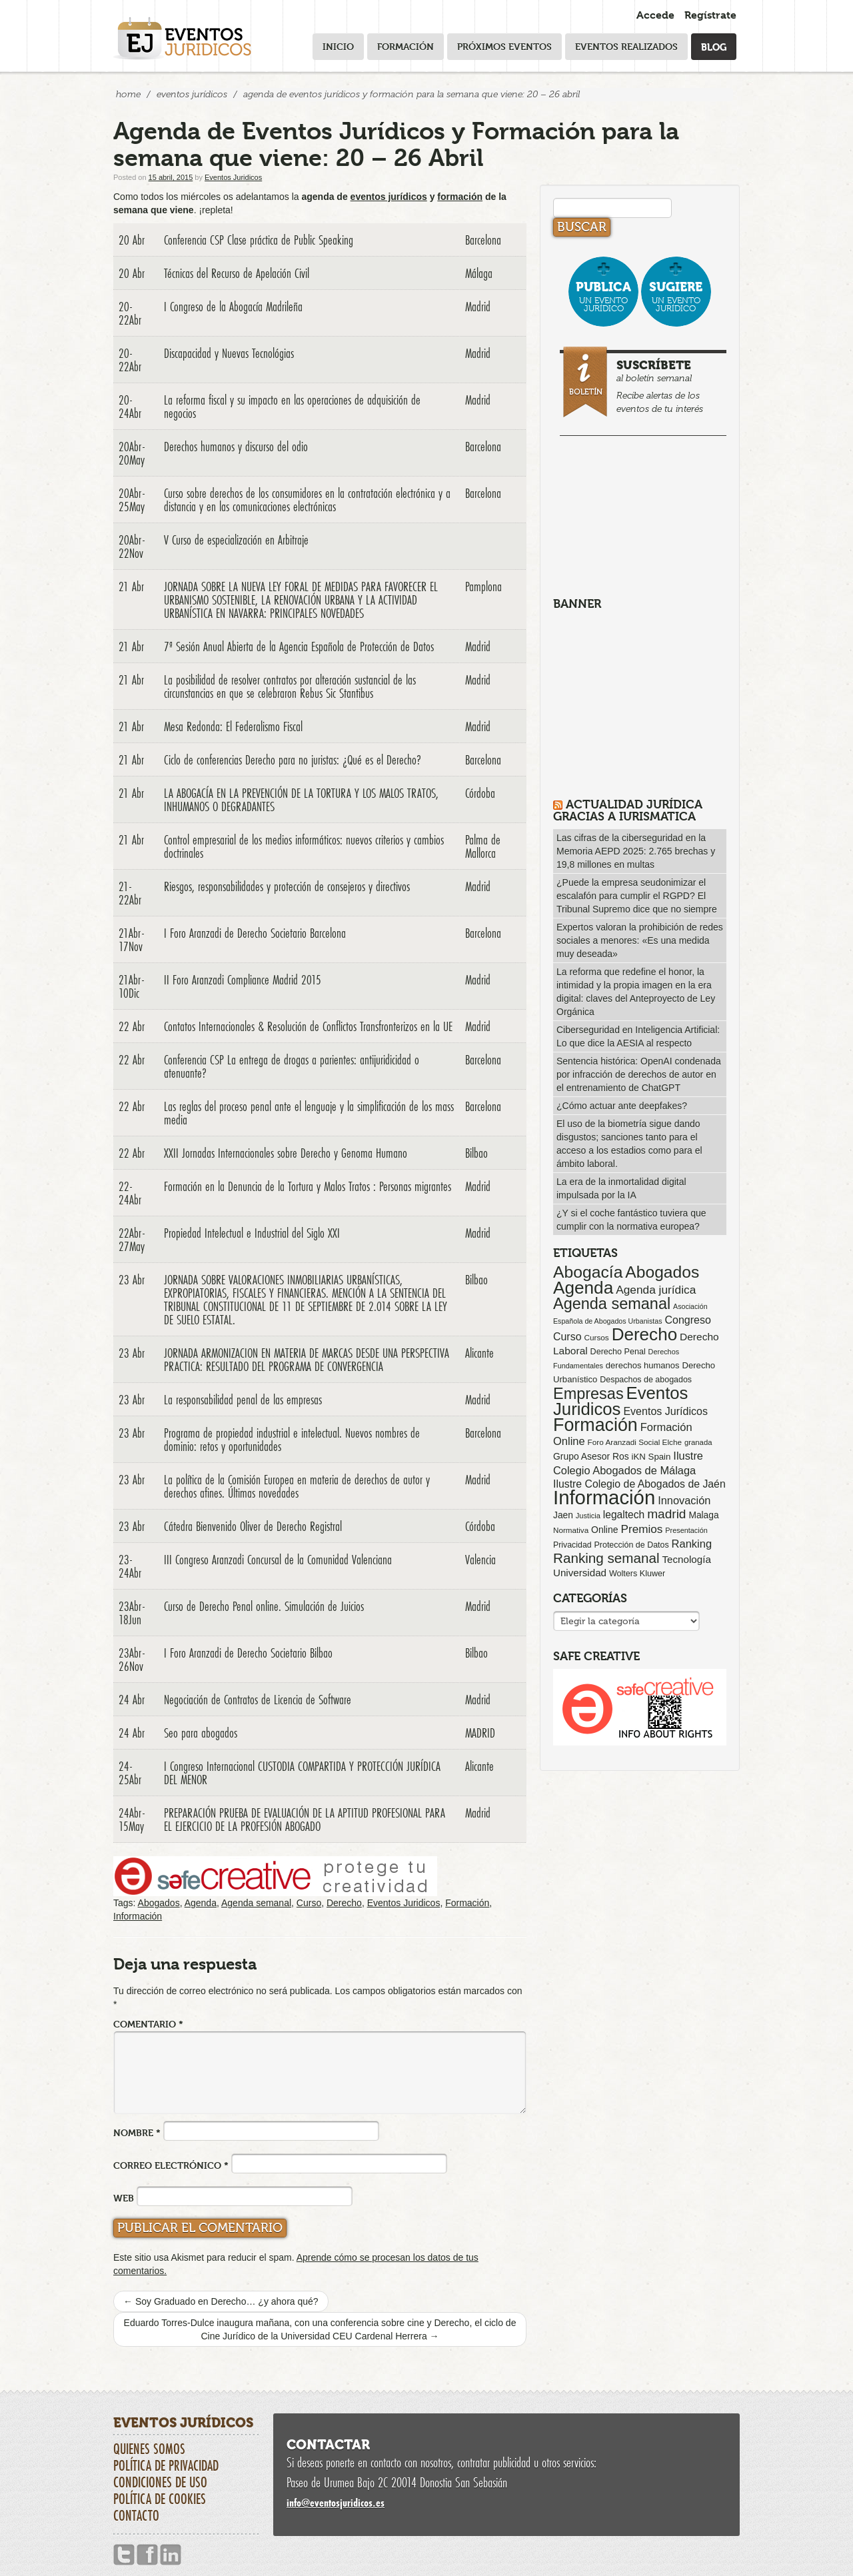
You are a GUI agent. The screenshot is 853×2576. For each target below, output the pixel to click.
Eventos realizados (626, 46)
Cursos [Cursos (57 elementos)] (596, 1337)
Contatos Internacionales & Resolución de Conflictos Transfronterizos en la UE (308, 1026)
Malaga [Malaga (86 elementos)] (703, 1515)
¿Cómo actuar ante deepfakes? (621, 1105)
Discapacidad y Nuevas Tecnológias (229, 353)
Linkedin (170, 2555)
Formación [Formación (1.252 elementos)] (595, 1425)
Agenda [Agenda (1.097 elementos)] (583, 1288)
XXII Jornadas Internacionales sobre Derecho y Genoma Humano (285, 1153)
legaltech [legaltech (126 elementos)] (623, 1514)
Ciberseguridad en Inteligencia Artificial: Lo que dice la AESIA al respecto (638, 1036)
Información (137, 1916)
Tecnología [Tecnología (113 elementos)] (686, 1559)
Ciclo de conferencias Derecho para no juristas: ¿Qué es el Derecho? (292, 759)
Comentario (148, 2023)
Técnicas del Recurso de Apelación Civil (236, 273)
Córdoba (480, 793)
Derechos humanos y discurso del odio (236, 446)
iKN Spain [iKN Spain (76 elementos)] (651, 1457)
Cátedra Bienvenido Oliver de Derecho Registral (253, 1526)
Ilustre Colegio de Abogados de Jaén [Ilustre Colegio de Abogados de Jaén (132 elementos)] (639, 1484)
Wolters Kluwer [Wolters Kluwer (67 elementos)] (637, 1573)
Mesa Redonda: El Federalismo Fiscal (233, 726)
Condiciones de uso (160, 2482)
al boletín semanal (644, 383)
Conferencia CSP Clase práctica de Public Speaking (258, 240)
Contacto (136, 2515)
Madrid (477, 306)
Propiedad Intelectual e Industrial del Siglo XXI (252, 1233)
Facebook (147, 2555)
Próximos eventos (504, 46)
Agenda (201, 1903)
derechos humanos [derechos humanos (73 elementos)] (643, 1365)
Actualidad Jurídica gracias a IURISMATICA (627, 810)
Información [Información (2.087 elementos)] (604, 1497)
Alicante (479, 1353)
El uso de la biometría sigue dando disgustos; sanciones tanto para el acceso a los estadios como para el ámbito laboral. (629, 1143)
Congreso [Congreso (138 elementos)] (687, 1320)
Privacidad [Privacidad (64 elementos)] (572, 1545)
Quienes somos (149, 2448)
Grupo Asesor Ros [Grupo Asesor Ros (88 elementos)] (591, 1456)
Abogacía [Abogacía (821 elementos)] (587, 1272)
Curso (309, 1903)
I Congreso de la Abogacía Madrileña (233, 306)
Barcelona (483, 240)
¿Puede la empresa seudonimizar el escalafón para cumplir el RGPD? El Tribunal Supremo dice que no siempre (636, 895)
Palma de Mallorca (482, 846)
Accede (655, 15)
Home (128, 94)
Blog (713, 46)
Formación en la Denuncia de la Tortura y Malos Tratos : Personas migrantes (307, 1186)
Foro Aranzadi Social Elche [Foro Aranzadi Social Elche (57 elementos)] (635, 1442)
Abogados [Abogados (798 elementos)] (662, 1272)
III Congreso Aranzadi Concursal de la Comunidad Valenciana (278, 1559)
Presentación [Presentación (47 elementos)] (686, 1530)
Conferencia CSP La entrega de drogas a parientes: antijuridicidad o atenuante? (291, 1066)
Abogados (159, 1903)
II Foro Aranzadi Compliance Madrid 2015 (242, 979)
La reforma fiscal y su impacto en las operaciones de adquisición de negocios (292, 406)
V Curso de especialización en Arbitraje (236, 540)
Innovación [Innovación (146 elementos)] (684, 1500)
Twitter (124, 2555)
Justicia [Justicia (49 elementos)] (588, 1516)
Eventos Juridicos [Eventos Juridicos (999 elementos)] (620, 1401)
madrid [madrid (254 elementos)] (666, 1514)
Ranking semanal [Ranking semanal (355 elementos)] (606, 1558)
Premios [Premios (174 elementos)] (641, 1529)
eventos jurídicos (389, 196)
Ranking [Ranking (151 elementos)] (692, 1544)
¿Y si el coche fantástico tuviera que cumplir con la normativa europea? (631, 1220)
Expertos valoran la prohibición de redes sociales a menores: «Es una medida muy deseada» (639, 940)
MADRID (480, 1733)
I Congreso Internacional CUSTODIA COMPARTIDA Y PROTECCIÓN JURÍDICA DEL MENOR (302, 1773)
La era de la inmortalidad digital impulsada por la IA (621, 1188)
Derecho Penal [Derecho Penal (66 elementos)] (618, 1351)
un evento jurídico (603, 296)
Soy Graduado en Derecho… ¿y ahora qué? (221, 2301)
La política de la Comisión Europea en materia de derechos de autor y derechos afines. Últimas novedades (297, 1486)
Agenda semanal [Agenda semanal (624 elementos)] (611, 1303)
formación (459, 196)
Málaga (478, 273)
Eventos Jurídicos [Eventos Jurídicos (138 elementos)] (665, 1411)
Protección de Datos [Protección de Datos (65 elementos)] (631, 1545)
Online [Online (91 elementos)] (604, 1529)
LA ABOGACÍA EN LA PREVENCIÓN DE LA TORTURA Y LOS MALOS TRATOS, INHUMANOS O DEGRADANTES (301, 799)
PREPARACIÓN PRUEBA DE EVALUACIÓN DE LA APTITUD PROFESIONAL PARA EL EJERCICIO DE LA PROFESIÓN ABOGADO (304, 1819)
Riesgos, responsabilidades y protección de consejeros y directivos (287, 886)
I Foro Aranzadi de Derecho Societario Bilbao (248, 1653)
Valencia (480, 1559)
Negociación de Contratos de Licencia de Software (257, 1699)
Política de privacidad (166, 2465)
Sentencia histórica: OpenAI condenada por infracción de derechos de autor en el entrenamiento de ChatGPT (638, 1074)
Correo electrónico (171, 2165)
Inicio (338, 46)
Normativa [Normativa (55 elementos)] (570, 1530)
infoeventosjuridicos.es (336, 2502)
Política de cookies (159, 2498)
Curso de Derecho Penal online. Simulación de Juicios (264, 1606)
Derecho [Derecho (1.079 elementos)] (645, 1334)
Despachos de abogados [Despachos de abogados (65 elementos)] (646, 1379)
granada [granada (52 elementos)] (698, 1442)
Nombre (137, 2132)
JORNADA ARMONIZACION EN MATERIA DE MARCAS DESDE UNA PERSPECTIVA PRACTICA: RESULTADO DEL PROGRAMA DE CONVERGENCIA (306, 1359)
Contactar (328, 2445)
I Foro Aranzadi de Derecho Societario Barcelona (255, 933)
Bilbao (476, 1153)
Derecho (344, 1903)
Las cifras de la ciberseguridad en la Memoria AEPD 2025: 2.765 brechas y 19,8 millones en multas (635, 851)
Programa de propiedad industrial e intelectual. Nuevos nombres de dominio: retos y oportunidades (292, 1439)
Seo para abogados (200, 1733)
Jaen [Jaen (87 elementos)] (563, 1515)
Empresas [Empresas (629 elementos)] (588, 1393)
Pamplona (483, 586)
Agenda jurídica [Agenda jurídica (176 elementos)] (656, 1289)
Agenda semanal (256, 1903)
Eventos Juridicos (233, 177)
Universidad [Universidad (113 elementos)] (579, 1572)
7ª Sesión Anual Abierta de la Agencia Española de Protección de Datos (299, 646)
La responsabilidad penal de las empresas (243, 1399)
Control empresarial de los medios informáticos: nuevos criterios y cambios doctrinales (304, 846)
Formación (405, 46)
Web (123, 2197)
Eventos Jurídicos (192, 94)
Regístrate (710, 15)
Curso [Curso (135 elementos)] (567, 1336)
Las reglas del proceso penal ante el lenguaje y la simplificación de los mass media (309, 1113)
